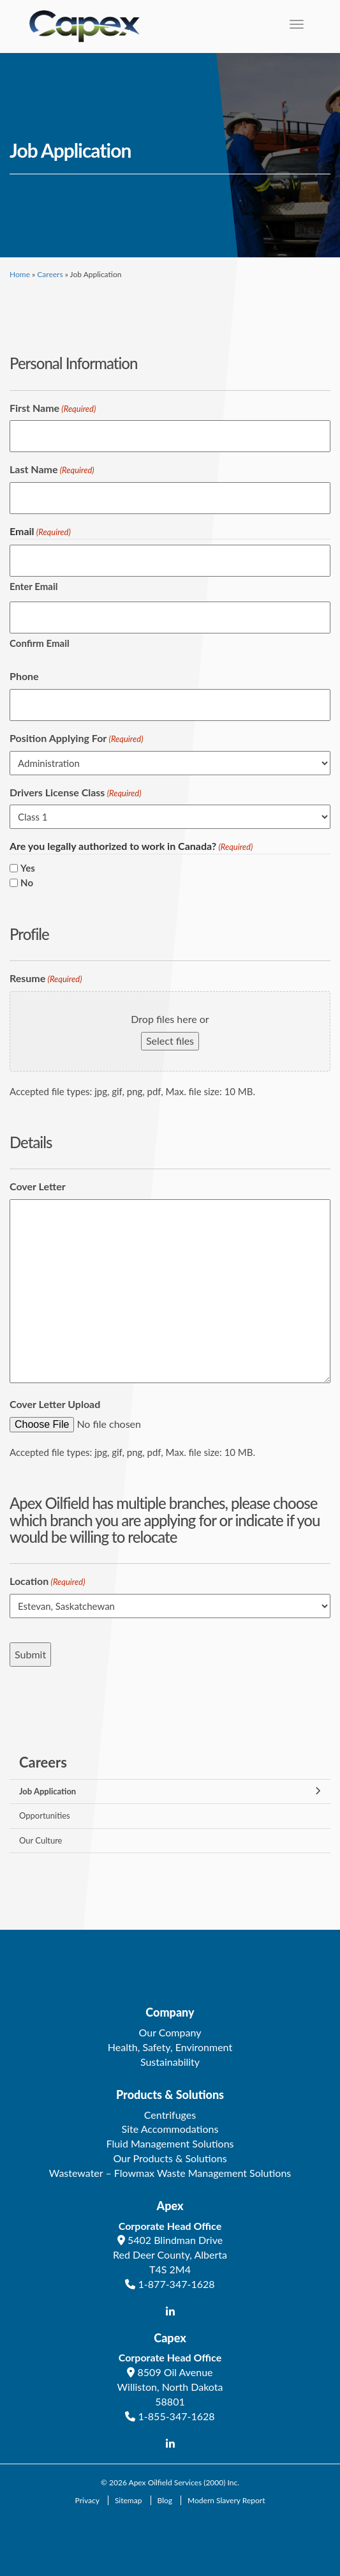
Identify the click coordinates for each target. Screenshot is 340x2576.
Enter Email (33, 586)
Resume (46, 978)
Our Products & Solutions (169, 2158)
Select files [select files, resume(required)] (170, 1040)
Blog (165, 2500)
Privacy (87, 2500)
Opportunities (44, 1815)
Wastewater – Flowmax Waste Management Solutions (170, 2173)
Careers (50, 274)
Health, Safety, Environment (170, 2047)
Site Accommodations (170, 2129)
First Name (53, 408)
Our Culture (40, 1840)
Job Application (47, 1791)
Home (20, 274)
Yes (27, 868)
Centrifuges (170, 2115)
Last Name (52, 469)
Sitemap (128, 2500)
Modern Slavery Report (226, 2500)
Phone (24, 676)
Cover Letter (38, 1186)
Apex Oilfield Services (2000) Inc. (184, 2482)
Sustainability (170, 2062)
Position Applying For (77, 738)
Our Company (170, 2032)
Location (47, 1581)
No (26, 882)
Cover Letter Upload (55, 1404)
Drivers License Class (76, 792)
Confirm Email (40, 643)
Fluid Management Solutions (169, 2143)
